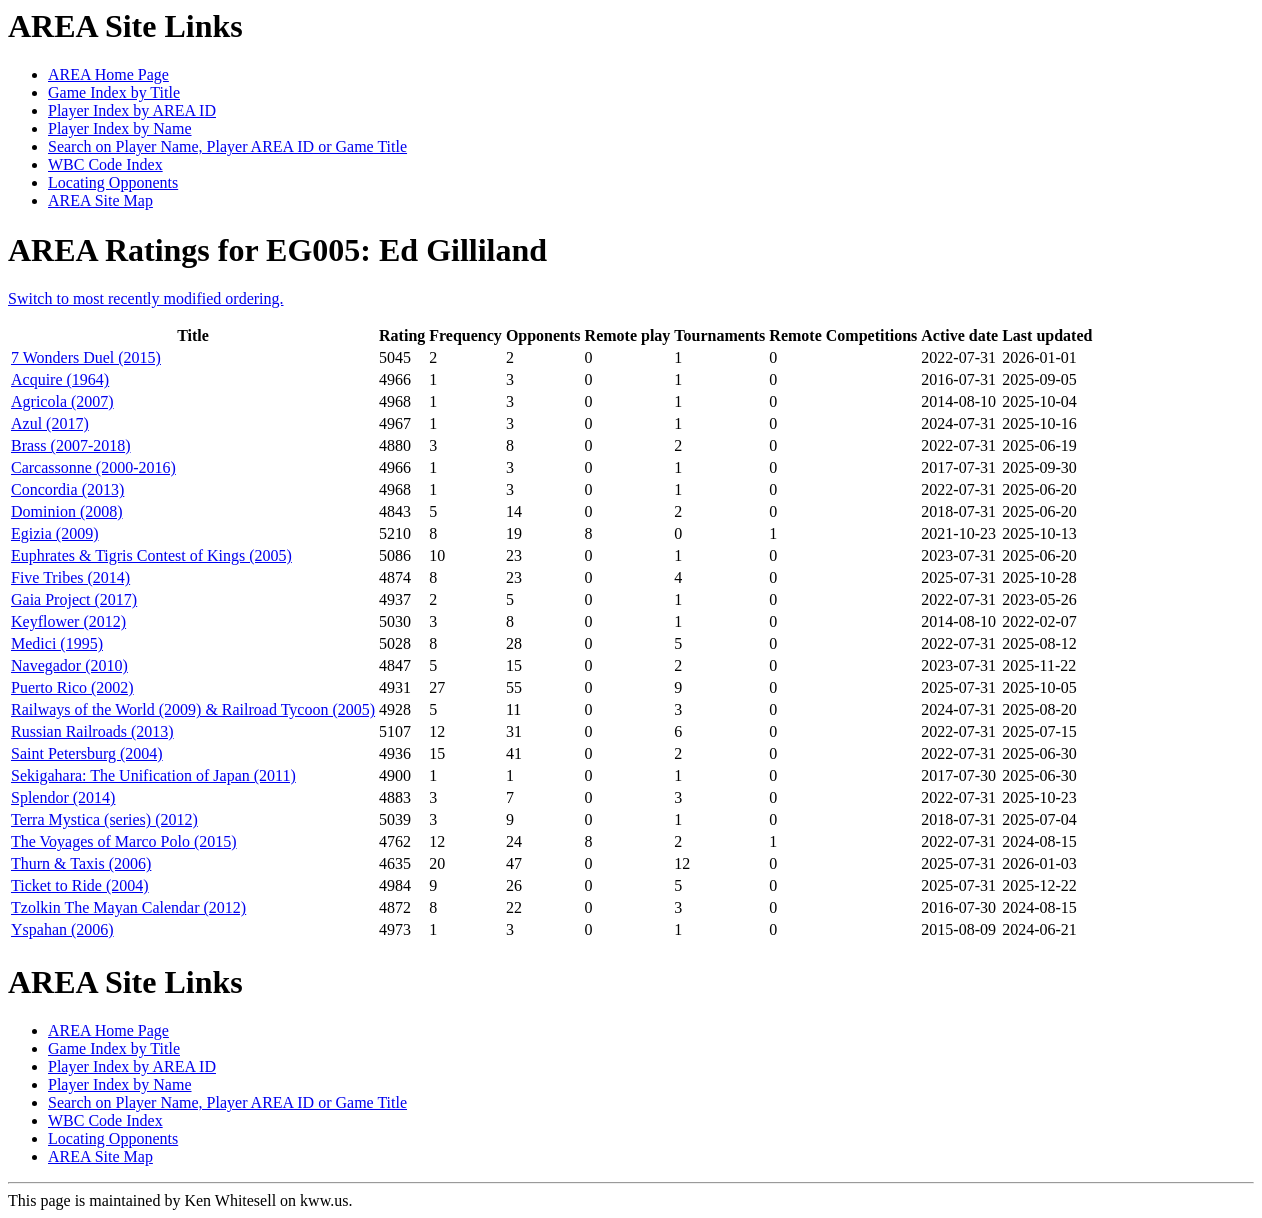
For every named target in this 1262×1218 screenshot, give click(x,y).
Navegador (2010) (69, 665)
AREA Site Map (100, 200)
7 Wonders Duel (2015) (86, 357)
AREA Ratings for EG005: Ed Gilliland (277, 250)
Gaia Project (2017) (74, 599)
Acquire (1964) (60, 379)
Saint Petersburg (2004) (87, 753)
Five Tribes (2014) (70, 577)
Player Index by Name (120, 128)
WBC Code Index (105, 164)
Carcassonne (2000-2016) (93, 467)
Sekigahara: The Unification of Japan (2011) (153, 775)
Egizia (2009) (55, 533)
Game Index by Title (114, 92)
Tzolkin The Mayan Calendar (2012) (128, 907)
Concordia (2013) (67, 489)
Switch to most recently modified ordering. (146, 298)
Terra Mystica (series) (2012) (104, 819)
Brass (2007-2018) (71, 445)
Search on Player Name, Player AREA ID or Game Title (227, 146)
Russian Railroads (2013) (92, 731)
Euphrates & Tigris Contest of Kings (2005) (151, 555)
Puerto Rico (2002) (72, 687)
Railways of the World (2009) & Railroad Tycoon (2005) (193, 709)
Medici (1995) (57, 643)
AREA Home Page (108, 74)
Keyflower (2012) (68, 621)
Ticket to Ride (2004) (80, 885)
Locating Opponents (113, 182)
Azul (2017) (50, 423)
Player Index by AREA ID (132, 110)
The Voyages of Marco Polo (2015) (124, 841)
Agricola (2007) (62, 401)
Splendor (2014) (63, 797)
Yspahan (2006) (62, 929)
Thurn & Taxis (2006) (81, 863)
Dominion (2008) (67, 511)
